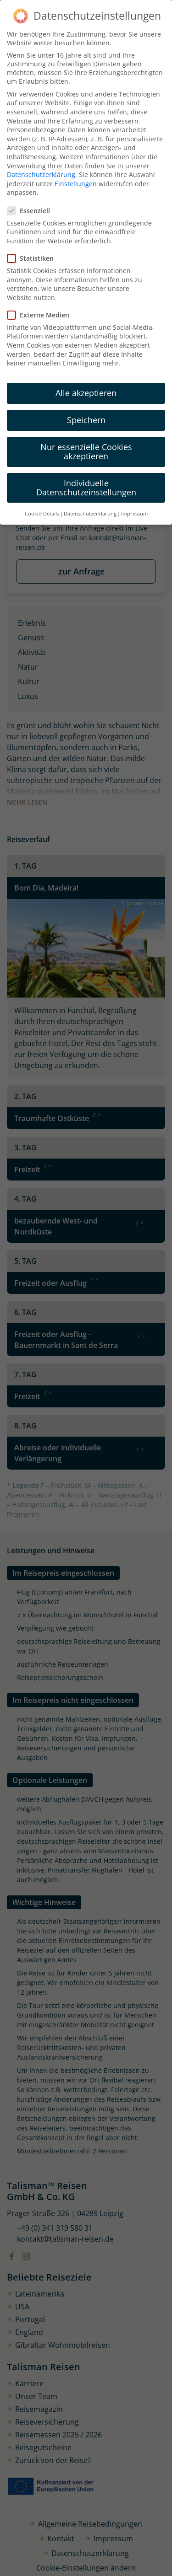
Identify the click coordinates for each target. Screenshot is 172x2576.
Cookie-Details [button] (42, 513)
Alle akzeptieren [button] (86, 392)
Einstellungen (76, 183)
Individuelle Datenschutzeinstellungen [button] (86, 488)
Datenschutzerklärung (41, 174)
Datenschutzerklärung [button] (90, 513)
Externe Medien (41, 315)
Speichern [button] (86, 419)
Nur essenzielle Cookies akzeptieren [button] (86, 451)
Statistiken (33, 258)
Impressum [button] (134, 513)
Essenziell (31, 210)
